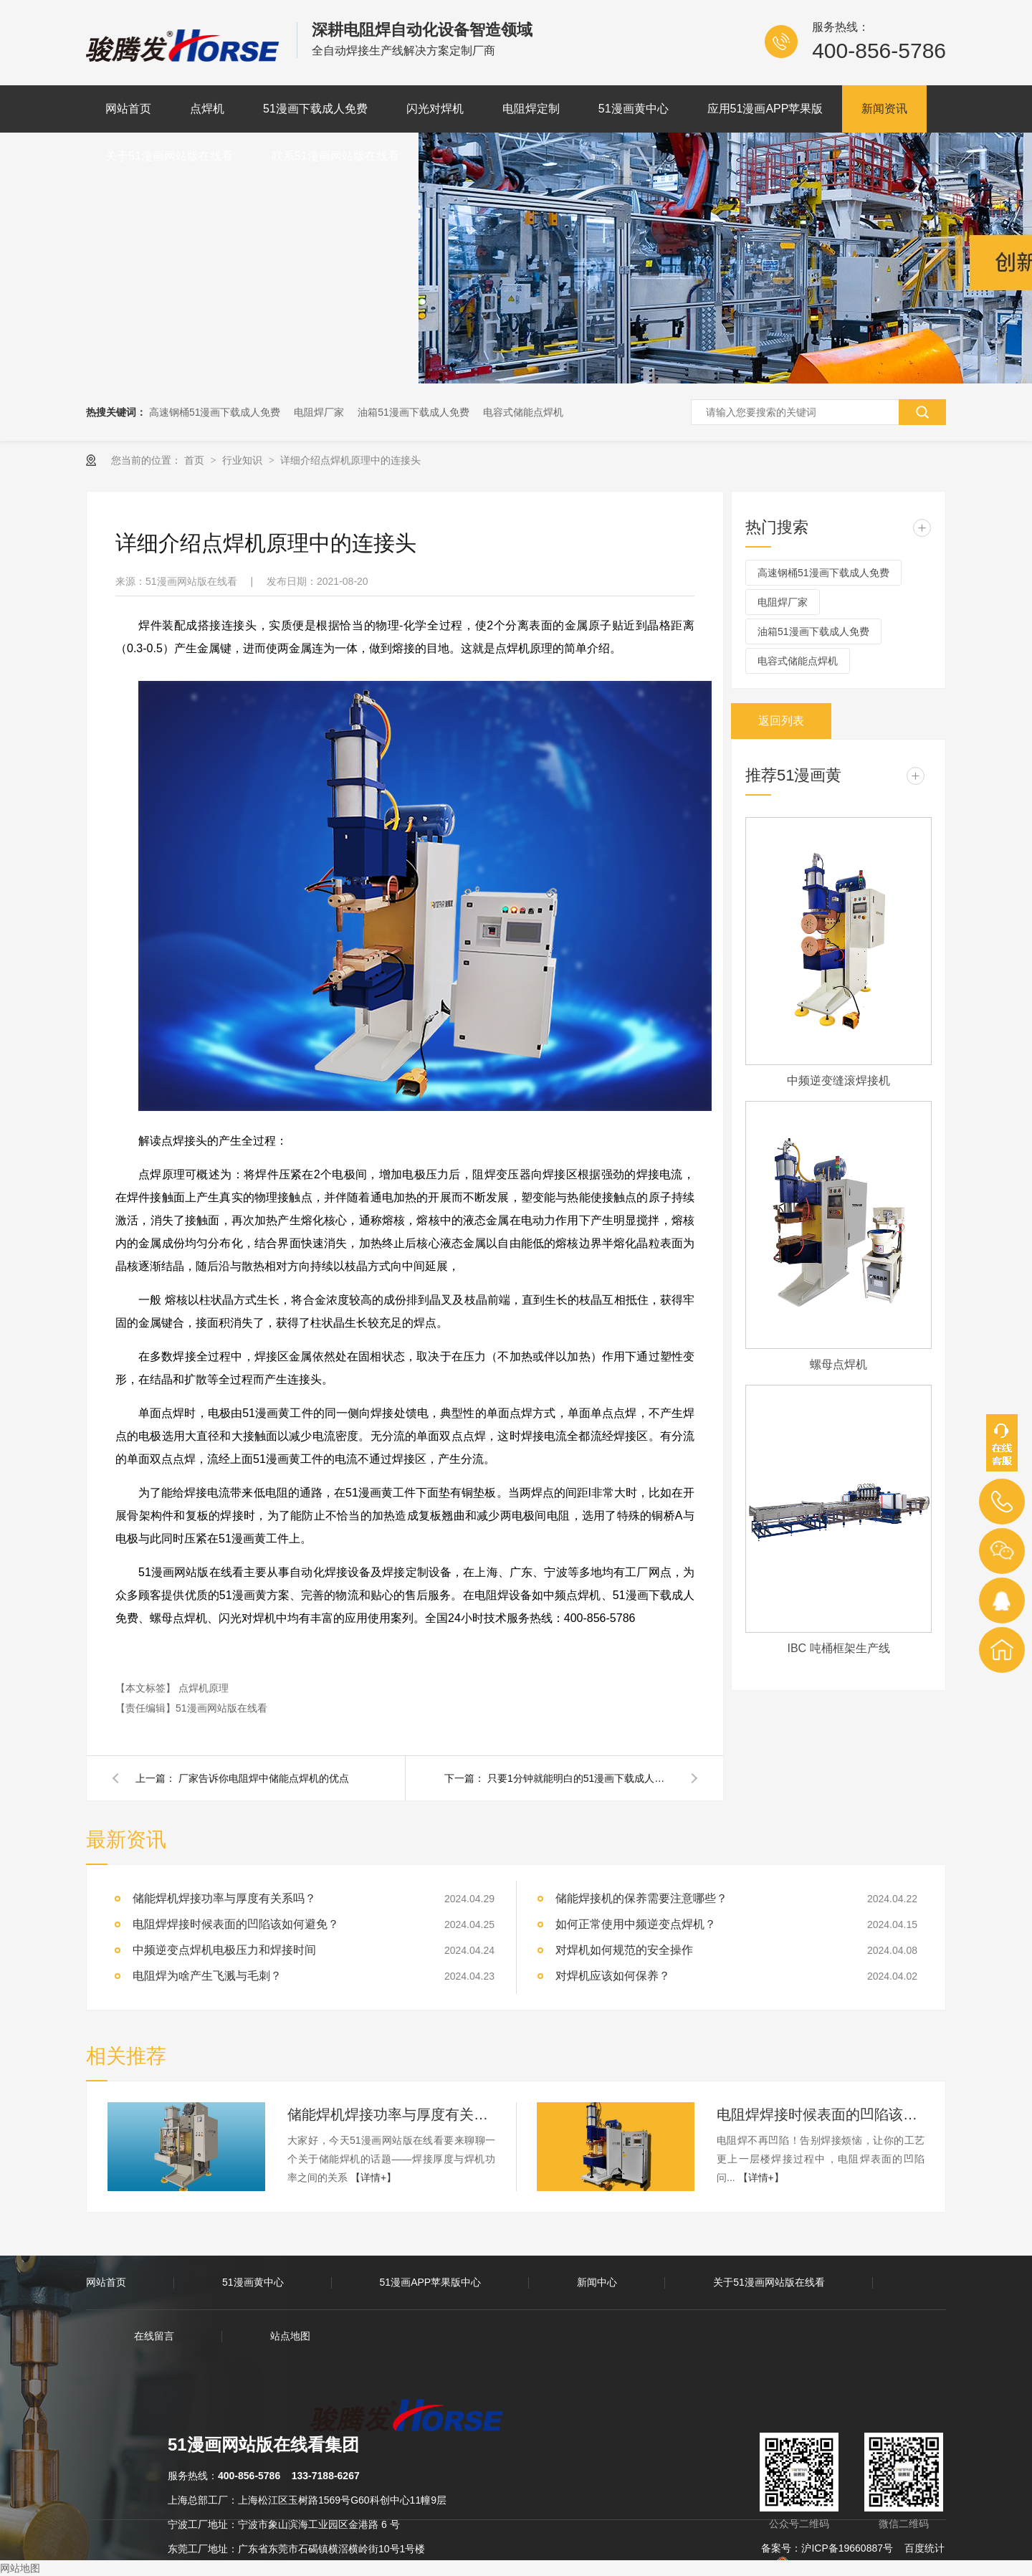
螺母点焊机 (838, 1364)
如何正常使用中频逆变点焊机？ (635, 1924)
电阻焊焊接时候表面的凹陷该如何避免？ (820, 2114)
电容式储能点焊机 (523, 412)
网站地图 (20, 2568)
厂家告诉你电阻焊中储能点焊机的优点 (263, 1778)
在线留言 (154, 2336)
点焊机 (207, 108)
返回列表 (781, 721)
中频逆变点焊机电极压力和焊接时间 (224, 1950)
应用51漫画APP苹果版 (765, 108)
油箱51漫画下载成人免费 (413, 412)
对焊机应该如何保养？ (612, 1976)
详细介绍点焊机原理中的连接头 (350, 460)
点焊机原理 (203, 1688)
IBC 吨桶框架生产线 (838, 1648)
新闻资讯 (884, 108)
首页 (195, 460)
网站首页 (128, 108)
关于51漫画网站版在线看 (169, 156)
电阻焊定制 (531, 108)
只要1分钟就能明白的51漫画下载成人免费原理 (580, 1778)
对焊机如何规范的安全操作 (624, 1950)
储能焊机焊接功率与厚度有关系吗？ (224, 1898)
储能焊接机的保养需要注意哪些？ (641, 1898)
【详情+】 (373, 2177)
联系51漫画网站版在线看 (335, 156)
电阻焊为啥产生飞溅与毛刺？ (207, 1976)
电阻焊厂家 (319, 412)
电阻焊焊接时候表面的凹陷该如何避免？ (236, 1924)
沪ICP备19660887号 (847, 2548)
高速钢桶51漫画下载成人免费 (215, 412)
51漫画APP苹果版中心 (431, 2282)
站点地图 (290, 2336)
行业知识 (243, 460)
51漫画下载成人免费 (315, 108)
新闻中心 (597, 2282)
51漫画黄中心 (633, 108)
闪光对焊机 (435, 108)
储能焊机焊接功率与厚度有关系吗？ (391, 2114)
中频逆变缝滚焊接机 (838, 1080)
